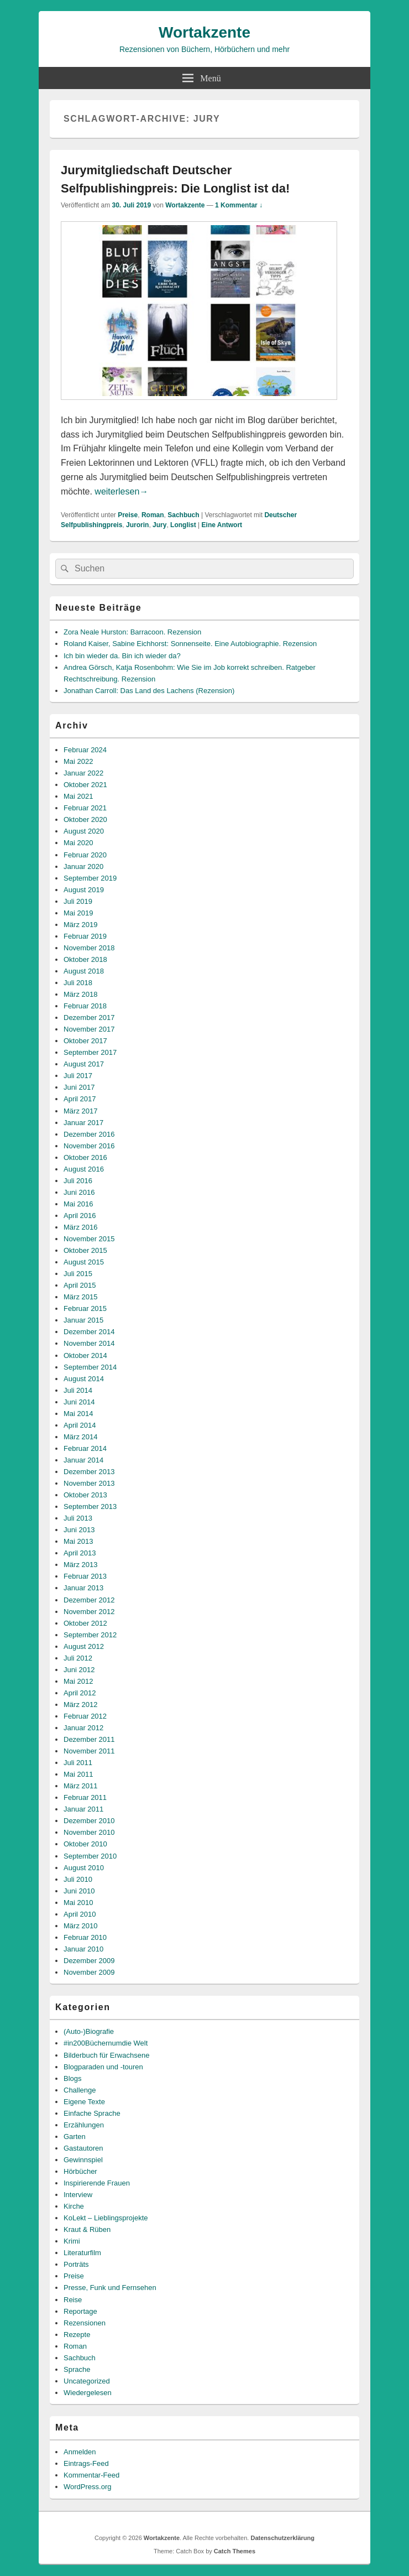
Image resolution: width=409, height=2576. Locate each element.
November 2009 (89, 1972)
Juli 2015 (78, 1273)
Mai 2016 (78, 1204)
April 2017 (80, 1099)
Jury (159, 525)
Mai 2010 (78, 1902)
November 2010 (89, 1832)
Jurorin (137, 525)
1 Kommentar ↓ (239, 205)
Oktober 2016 (85, 1157)
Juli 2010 (78, 1879)
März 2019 (80, 924)
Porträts (76, 2264)
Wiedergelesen (88, 2392)
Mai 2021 (78, 796)
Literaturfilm (82, 2253)
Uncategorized (87, 2381)
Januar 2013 (83, 1588)
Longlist (183, 525)
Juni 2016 (79, 1192)
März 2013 (80, 1564)
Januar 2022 (83, 773)
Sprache (77, 2369)
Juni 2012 (79, 1670)
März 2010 (80, 1926)
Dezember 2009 (89, 1960)
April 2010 (80, 1914)
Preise (128, 515)
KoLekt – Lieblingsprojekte (106, 2218)
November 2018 (89, 948)
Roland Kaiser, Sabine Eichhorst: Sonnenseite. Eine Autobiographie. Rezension (190, 643)
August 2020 (84, 831)
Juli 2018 (78, 983)
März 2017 (80, 1111)
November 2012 (89, 1611)
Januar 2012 (83, 1728)
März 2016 (80, 1227)
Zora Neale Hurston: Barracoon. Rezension (132, 632)
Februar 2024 (85, 750)
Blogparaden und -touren (103, 2067)
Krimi (72, 2241)
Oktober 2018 (85, 959)
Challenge (80, 2090)
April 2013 (80, 1553)
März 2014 (80, 1437)
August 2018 (84, 971)
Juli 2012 (78, 1658)
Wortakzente (204, 32)
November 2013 (89, 1483)
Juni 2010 (79, 1891)
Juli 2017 (78, 1075)
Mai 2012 (78, 1681)
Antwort (222, 525)
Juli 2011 (78, 1762)
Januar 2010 (83, 1949)
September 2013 (90, 1506)
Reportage (80, 2311)
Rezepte (77, 2334)
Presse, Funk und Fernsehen (110, 2287)
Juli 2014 (78, 1390)
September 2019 (90, 878)
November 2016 (89, 1146)
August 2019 (84, 890)
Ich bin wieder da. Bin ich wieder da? (122, 656)
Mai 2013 (78, 1541)
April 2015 (80, 1285)
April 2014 (80, 1425)
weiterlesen (121, 491)
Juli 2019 (78, 901)
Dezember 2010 (89, 1821)
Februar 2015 (85, 1308)
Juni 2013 (79, 1530)
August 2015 (84, 1262)
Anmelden (80, 2452)
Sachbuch (183, 515)
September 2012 (90, 1635)
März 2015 (80, 1297)
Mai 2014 (78, 1413)
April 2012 (80, 1693)
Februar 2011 (85, 1797)
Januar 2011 (83, 1809)
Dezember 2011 (89, 1739)
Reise (73, 2300)
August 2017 (84, 1064)
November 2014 (89, 1343)
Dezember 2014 (89, 1332)
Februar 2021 (85, 808)
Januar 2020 (83, 866)
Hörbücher (80, 2171)
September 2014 (90, 1367)
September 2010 (90, 1856)
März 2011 (80, 1786)
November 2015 (89, 1239)
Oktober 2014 (85, 1355)
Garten (75, 2136)
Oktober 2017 (85, 1041)
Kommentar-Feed (91, 2475)
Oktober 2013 (85, 1495)
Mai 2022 (78, 761)
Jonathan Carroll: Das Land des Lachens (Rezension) (149, 690)
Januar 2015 (83, 1320)
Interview (78, 2194)
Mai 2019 (78, 913)
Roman (152, 515)
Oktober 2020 (85, 819)
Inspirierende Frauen (97, 2183)
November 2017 (89, 1029)
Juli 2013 (78, 1518)
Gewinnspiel (83, 2160)
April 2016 (80, 1215)
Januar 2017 (83, 1122)
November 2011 (89, 1751)
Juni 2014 (79, 1402)
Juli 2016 (78, 1181)
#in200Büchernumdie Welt (106, 2043)
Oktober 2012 (85, 1623)
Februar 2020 (85, 855)
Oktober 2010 (85, 1844)
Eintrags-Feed (86, 2463)
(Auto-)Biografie (89, 2031)
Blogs (73, 2078)
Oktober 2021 (85, 784)
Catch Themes (234, 2551)
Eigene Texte (84, 2102)
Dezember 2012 (89, 1600)
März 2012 (80, 1704)
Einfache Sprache (92, 2113)
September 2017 (90, 1052)
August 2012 (84, 1646)
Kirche (74, 2206)
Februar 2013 (85, 1576)
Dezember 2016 (89, 1134)
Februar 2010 (85, 1937)
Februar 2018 (85, 1006)
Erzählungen (84, 2125)
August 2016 (84, 1169)
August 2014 (84, 1379)
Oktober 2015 (85, 1250)
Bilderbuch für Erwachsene (106, 2055)
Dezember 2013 (89, 1471)
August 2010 (84, 1868)
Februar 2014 (85, 1448)
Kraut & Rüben (87, 2229)
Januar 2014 (83, 1460)
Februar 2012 (85, 1716)
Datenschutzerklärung (282, 2538)
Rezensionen (85, 2323)
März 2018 (80, 994)
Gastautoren (83, 2148)
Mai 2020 (78, 843)
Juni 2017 (79, 1087)
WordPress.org (87, 2487)
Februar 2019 (85, 936)
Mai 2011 (78, 1774)
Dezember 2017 (89, 1017)
